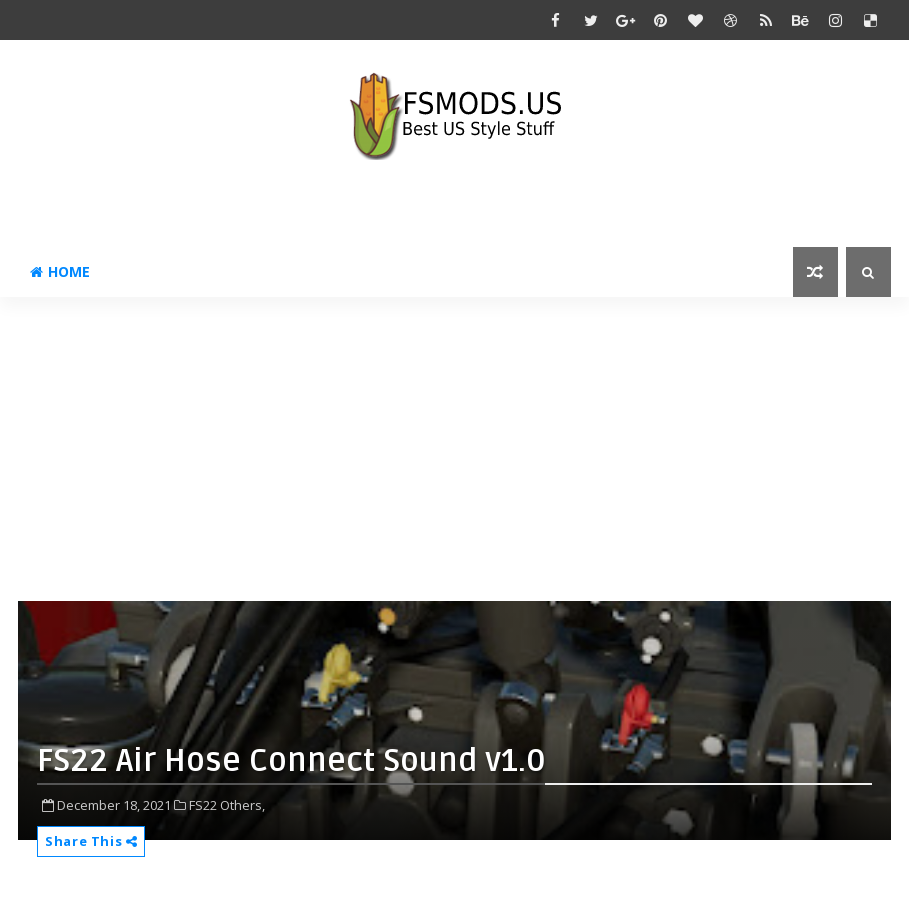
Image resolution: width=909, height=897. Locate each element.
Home (60, 271)
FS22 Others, (227, 805)
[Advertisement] (463, 457)
